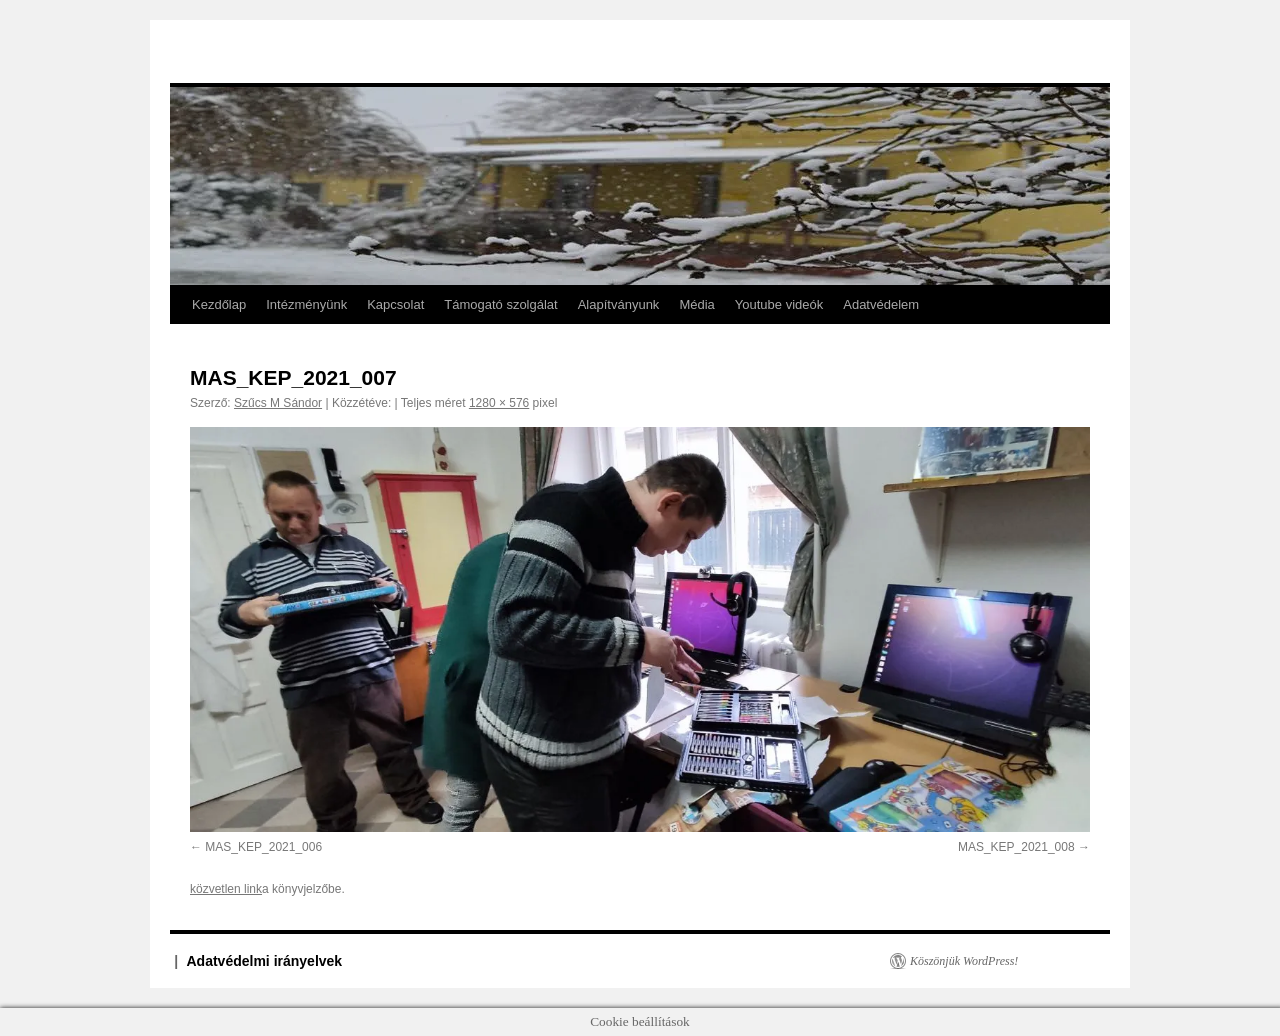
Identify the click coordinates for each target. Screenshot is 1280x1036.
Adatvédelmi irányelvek (265, 961)
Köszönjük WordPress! (964, 961)
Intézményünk (306, 304)
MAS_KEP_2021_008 (1016, 847)
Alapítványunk (619, 304)
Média (696, 304)
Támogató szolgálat (500, 304)
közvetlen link (226, 889)
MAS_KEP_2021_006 (263, 847)
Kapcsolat (395, 304)
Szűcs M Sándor (278, 403)
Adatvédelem (881, 304)
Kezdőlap (219, 304)
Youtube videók (779, 304)
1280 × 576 (499, 403)
